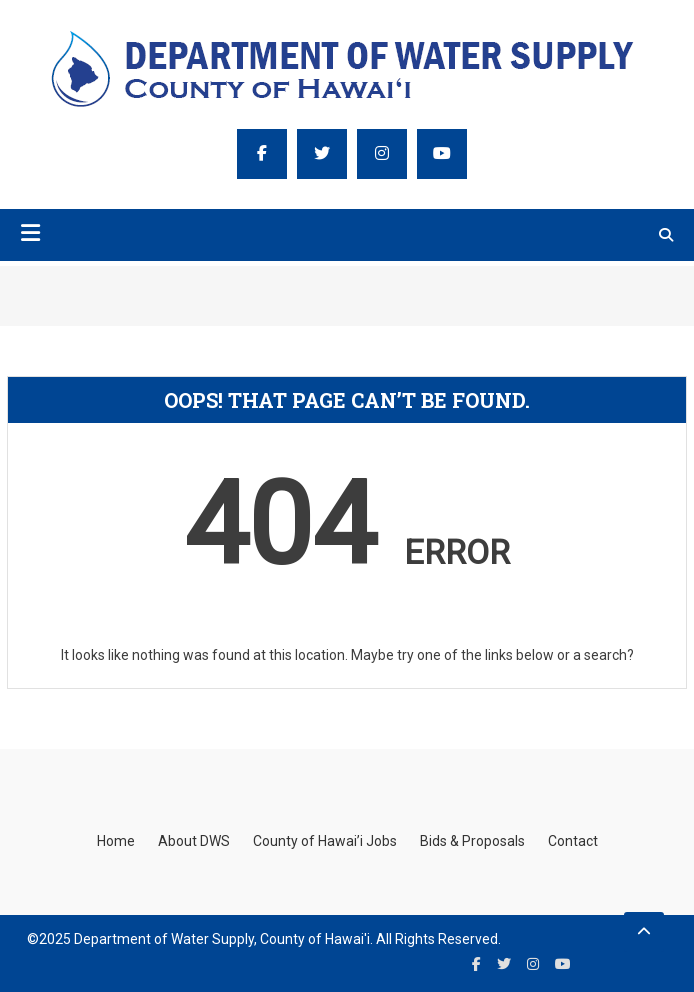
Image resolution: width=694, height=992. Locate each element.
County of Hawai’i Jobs (325, 841)
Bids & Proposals (472, 841)
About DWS (194, 841)
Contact (573, 841)
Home (116, 841)
